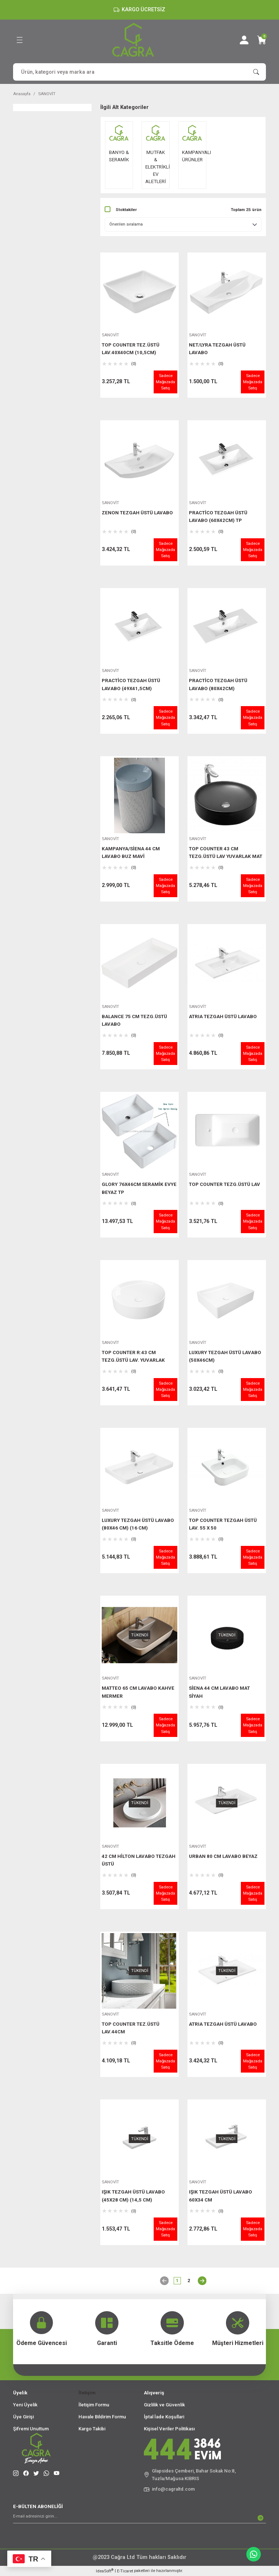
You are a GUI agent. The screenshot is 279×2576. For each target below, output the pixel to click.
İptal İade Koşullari (164, 2416)
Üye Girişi (23, 2416)
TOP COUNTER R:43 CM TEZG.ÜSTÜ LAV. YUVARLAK (133, 1356)
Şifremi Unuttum (31, 2428)
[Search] (139, 72)
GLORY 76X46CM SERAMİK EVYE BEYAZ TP (139, 1188)
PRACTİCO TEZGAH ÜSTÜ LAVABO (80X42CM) (218, 684)
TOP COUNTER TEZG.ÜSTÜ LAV (224, 1184)
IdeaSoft (104, 2570)
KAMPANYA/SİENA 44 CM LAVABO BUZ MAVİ (131, 852)
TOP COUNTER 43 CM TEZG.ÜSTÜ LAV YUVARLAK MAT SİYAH (225, 853)
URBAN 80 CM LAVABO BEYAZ (223, 1856)
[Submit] (260, 2517)
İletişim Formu (93, 2404)
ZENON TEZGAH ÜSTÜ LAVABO (137, 512)
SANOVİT (47, 93)
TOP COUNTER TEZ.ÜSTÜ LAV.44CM (130, 2027)
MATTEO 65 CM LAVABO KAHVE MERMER (138, 1691)
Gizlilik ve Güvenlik (164, 2404)
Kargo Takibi (91, 2428)
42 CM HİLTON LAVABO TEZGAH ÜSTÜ (138, 1860)
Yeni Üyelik (25, 2404)
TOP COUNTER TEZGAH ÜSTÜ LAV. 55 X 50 (223, 1524)
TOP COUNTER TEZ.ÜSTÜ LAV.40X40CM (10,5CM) (130, 348)
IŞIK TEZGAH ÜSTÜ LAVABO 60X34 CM (220, 2195)
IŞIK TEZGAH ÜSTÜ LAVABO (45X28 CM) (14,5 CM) (133, 2195)
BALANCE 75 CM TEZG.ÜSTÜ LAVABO (134, 1020)
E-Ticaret (125, 2570)
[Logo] (133, 40)
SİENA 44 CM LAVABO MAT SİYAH (219, 1691)
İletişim (87, 2392)
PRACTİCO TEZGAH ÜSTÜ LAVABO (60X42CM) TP (218, 516)
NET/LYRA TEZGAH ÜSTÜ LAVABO (217, 348)
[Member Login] (244, 40)
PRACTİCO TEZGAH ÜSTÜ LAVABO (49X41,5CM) (131, 684)
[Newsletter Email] (139, 2517)
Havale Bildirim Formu (102, 2416)
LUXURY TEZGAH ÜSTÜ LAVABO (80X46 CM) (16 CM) (138, 1524)
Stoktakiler (126, 209)
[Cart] (261, 40)
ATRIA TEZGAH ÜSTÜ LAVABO (223, 1016)
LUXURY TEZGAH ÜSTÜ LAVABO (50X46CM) (225, 1356)
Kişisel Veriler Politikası (169, 2428)
